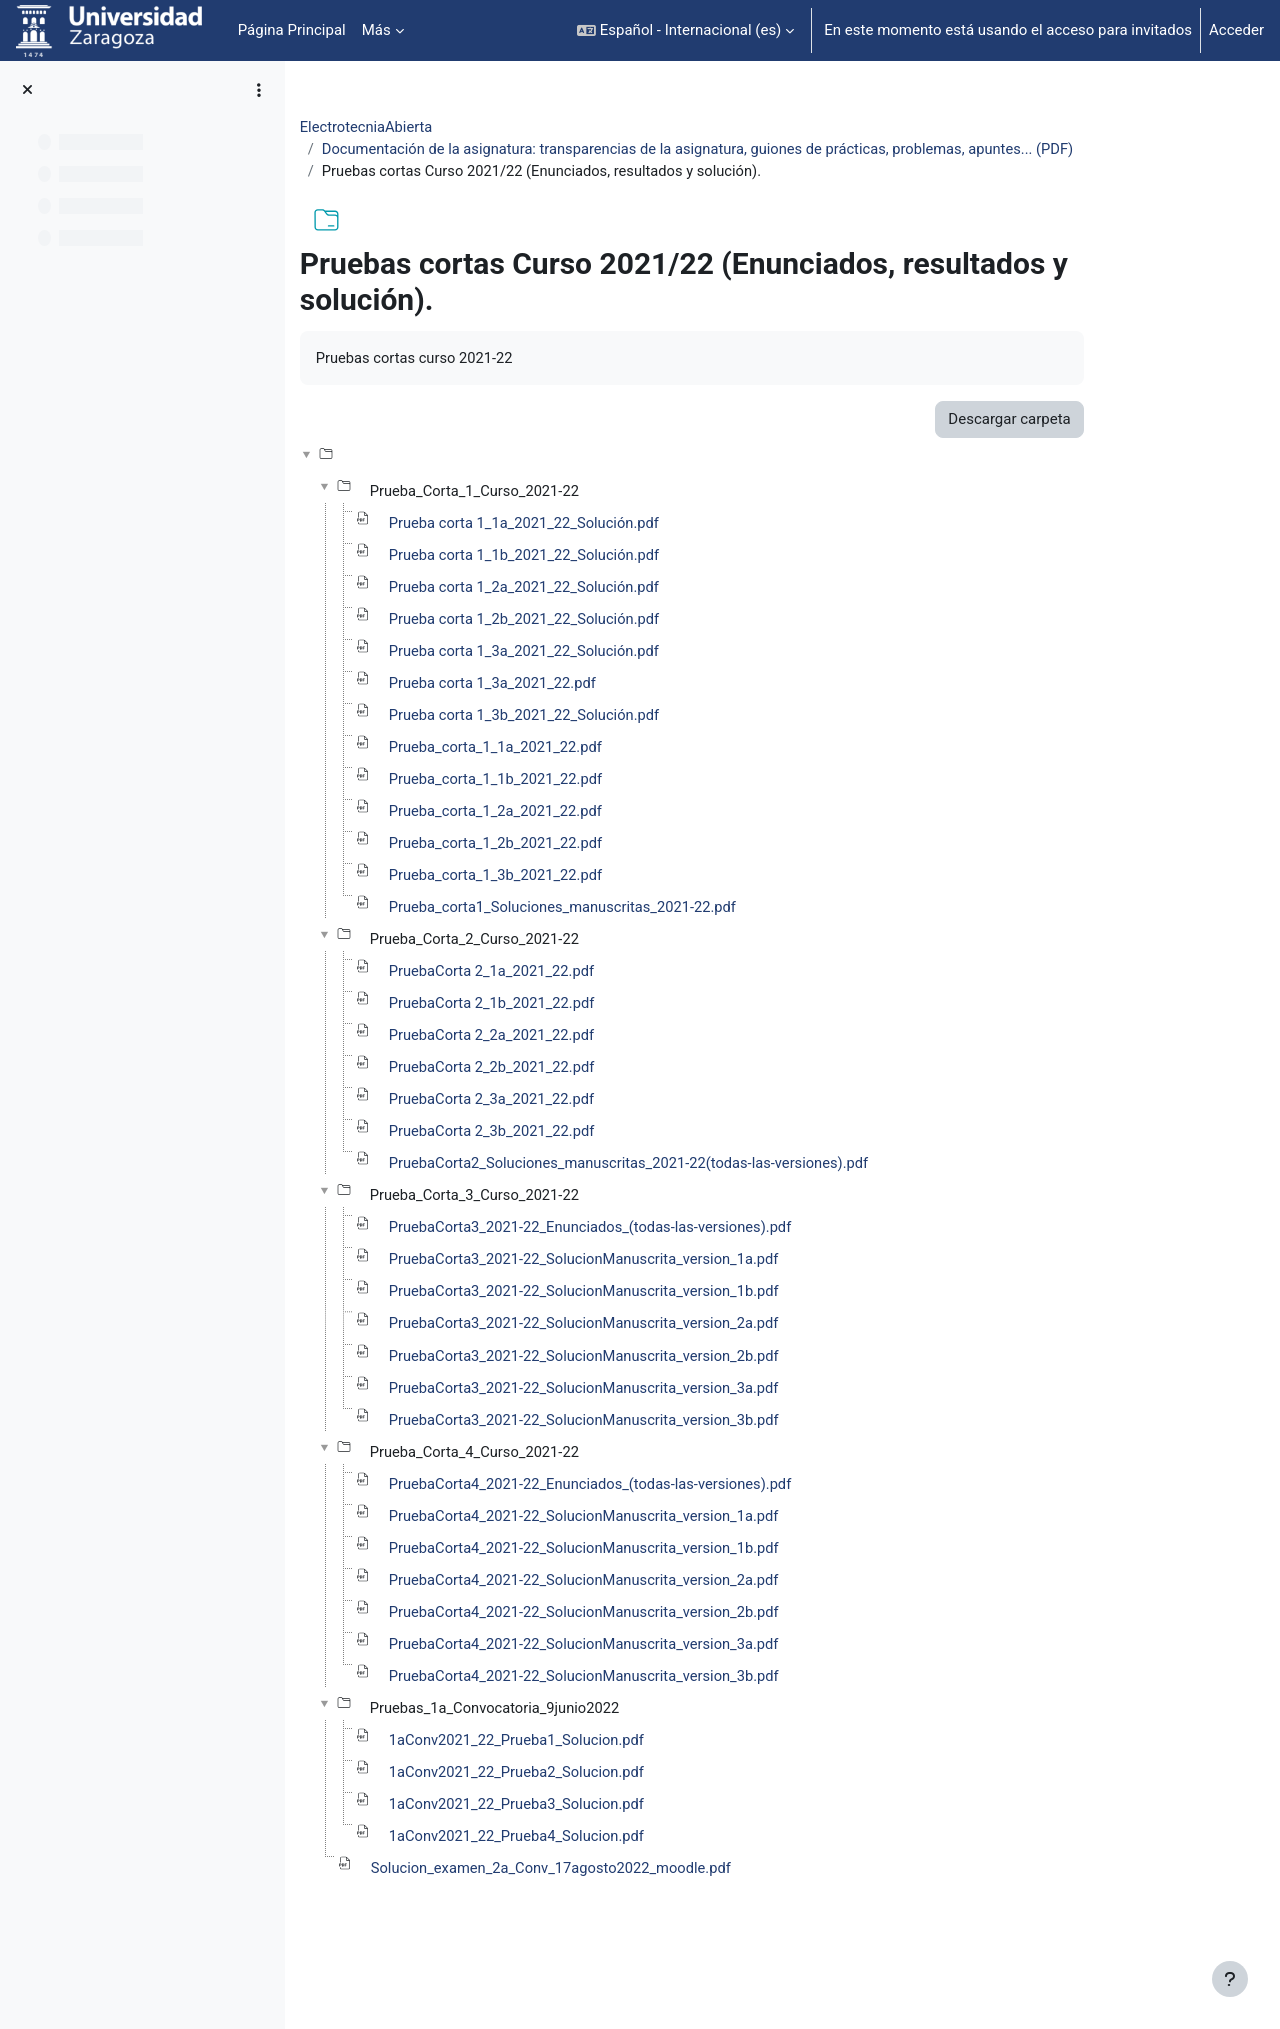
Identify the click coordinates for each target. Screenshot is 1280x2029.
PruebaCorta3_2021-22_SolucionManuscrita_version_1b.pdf (663, 1328)
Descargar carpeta (1084, 444)
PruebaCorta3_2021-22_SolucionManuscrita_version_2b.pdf (663, 1393)
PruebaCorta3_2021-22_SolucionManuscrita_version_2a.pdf (663, 1361)
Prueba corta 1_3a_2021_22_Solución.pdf (602, 678)
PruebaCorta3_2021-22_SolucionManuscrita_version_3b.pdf (663, 1458)
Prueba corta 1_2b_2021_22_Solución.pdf (602, 646)
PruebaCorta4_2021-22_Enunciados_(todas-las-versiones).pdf (669, 1523)
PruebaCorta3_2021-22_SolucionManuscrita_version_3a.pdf (663, 1426)
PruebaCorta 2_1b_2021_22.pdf (569, 1036)
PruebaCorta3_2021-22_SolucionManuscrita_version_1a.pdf (663, 1296)
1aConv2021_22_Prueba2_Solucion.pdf (594, 1816)
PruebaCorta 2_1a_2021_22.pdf (569, 1003)
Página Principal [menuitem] (292, 30)
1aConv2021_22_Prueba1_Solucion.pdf (594, 1783)
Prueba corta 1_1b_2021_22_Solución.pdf (602, 581)
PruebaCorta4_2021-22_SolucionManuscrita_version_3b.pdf (663, 1718)
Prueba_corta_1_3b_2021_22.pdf (573, 906)
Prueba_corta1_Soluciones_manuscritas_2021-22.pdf (641, 938)
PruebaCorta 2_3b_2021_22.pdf (569, 1166)
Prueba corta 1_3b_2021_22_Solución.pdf (602, 743)
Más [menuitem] (376, 30)
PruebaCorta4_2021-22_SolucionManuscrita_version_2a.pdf (663, 1621)
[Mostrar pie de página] (1230, 1979)
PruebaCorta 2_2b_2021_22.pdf (569, 1101)
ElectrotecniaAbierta (443, 127)
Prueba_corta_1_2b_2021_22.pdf (573, 873)
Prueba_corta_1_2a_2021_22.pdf (573, 841)
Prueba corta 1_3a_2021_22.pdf (570, 711)
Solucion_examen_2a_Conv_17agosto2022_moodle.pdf (630, 1913)
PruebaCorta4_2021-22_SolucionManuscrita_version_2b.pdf (663, 1653)
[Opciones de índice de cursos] (259, 90)
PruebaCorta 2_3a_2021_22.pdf (569, 1133)
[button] (685, 30)
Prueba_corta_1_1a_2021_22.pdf (573, 776)
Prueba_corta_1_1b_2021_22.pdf (573, 808)
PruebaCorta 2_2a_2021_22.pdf (569, 1068)
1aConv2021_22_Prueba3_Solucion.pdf (594, 1848)
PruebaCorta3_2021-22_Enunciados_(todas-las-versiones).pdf (669, 1263)
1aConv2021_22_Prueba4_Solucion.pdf (594, 1881)
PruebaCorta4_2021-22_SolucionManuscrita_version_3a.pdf (663, 1686)
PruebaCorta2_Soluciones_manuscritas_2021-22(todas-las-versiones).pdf (709, 1198)
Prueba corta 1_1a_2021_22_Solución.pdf (602, 548)
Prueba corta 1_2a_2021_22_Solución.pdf (602, 613)
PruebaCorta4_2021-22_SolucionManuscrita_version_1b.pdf (663, 1588)
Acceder (1236, 30)
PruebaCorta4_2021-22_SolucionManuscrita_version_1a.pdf (663, 1556)
